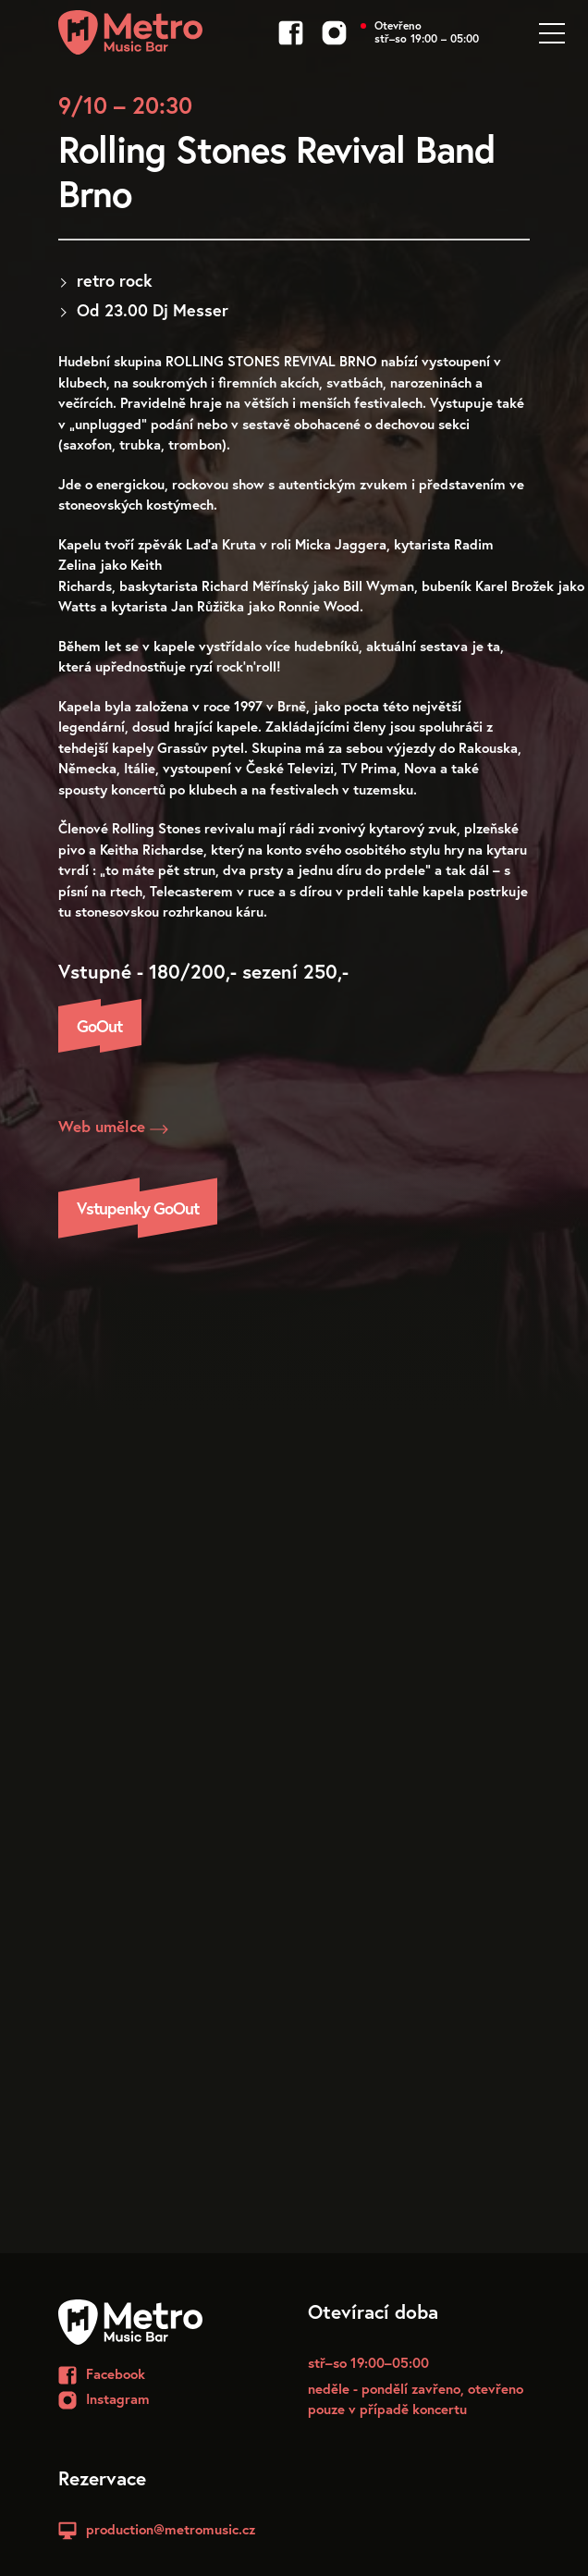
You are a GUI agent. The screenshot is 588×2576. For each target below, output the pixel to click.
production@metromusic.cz (170, 2529)
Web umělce (113, 1127)
